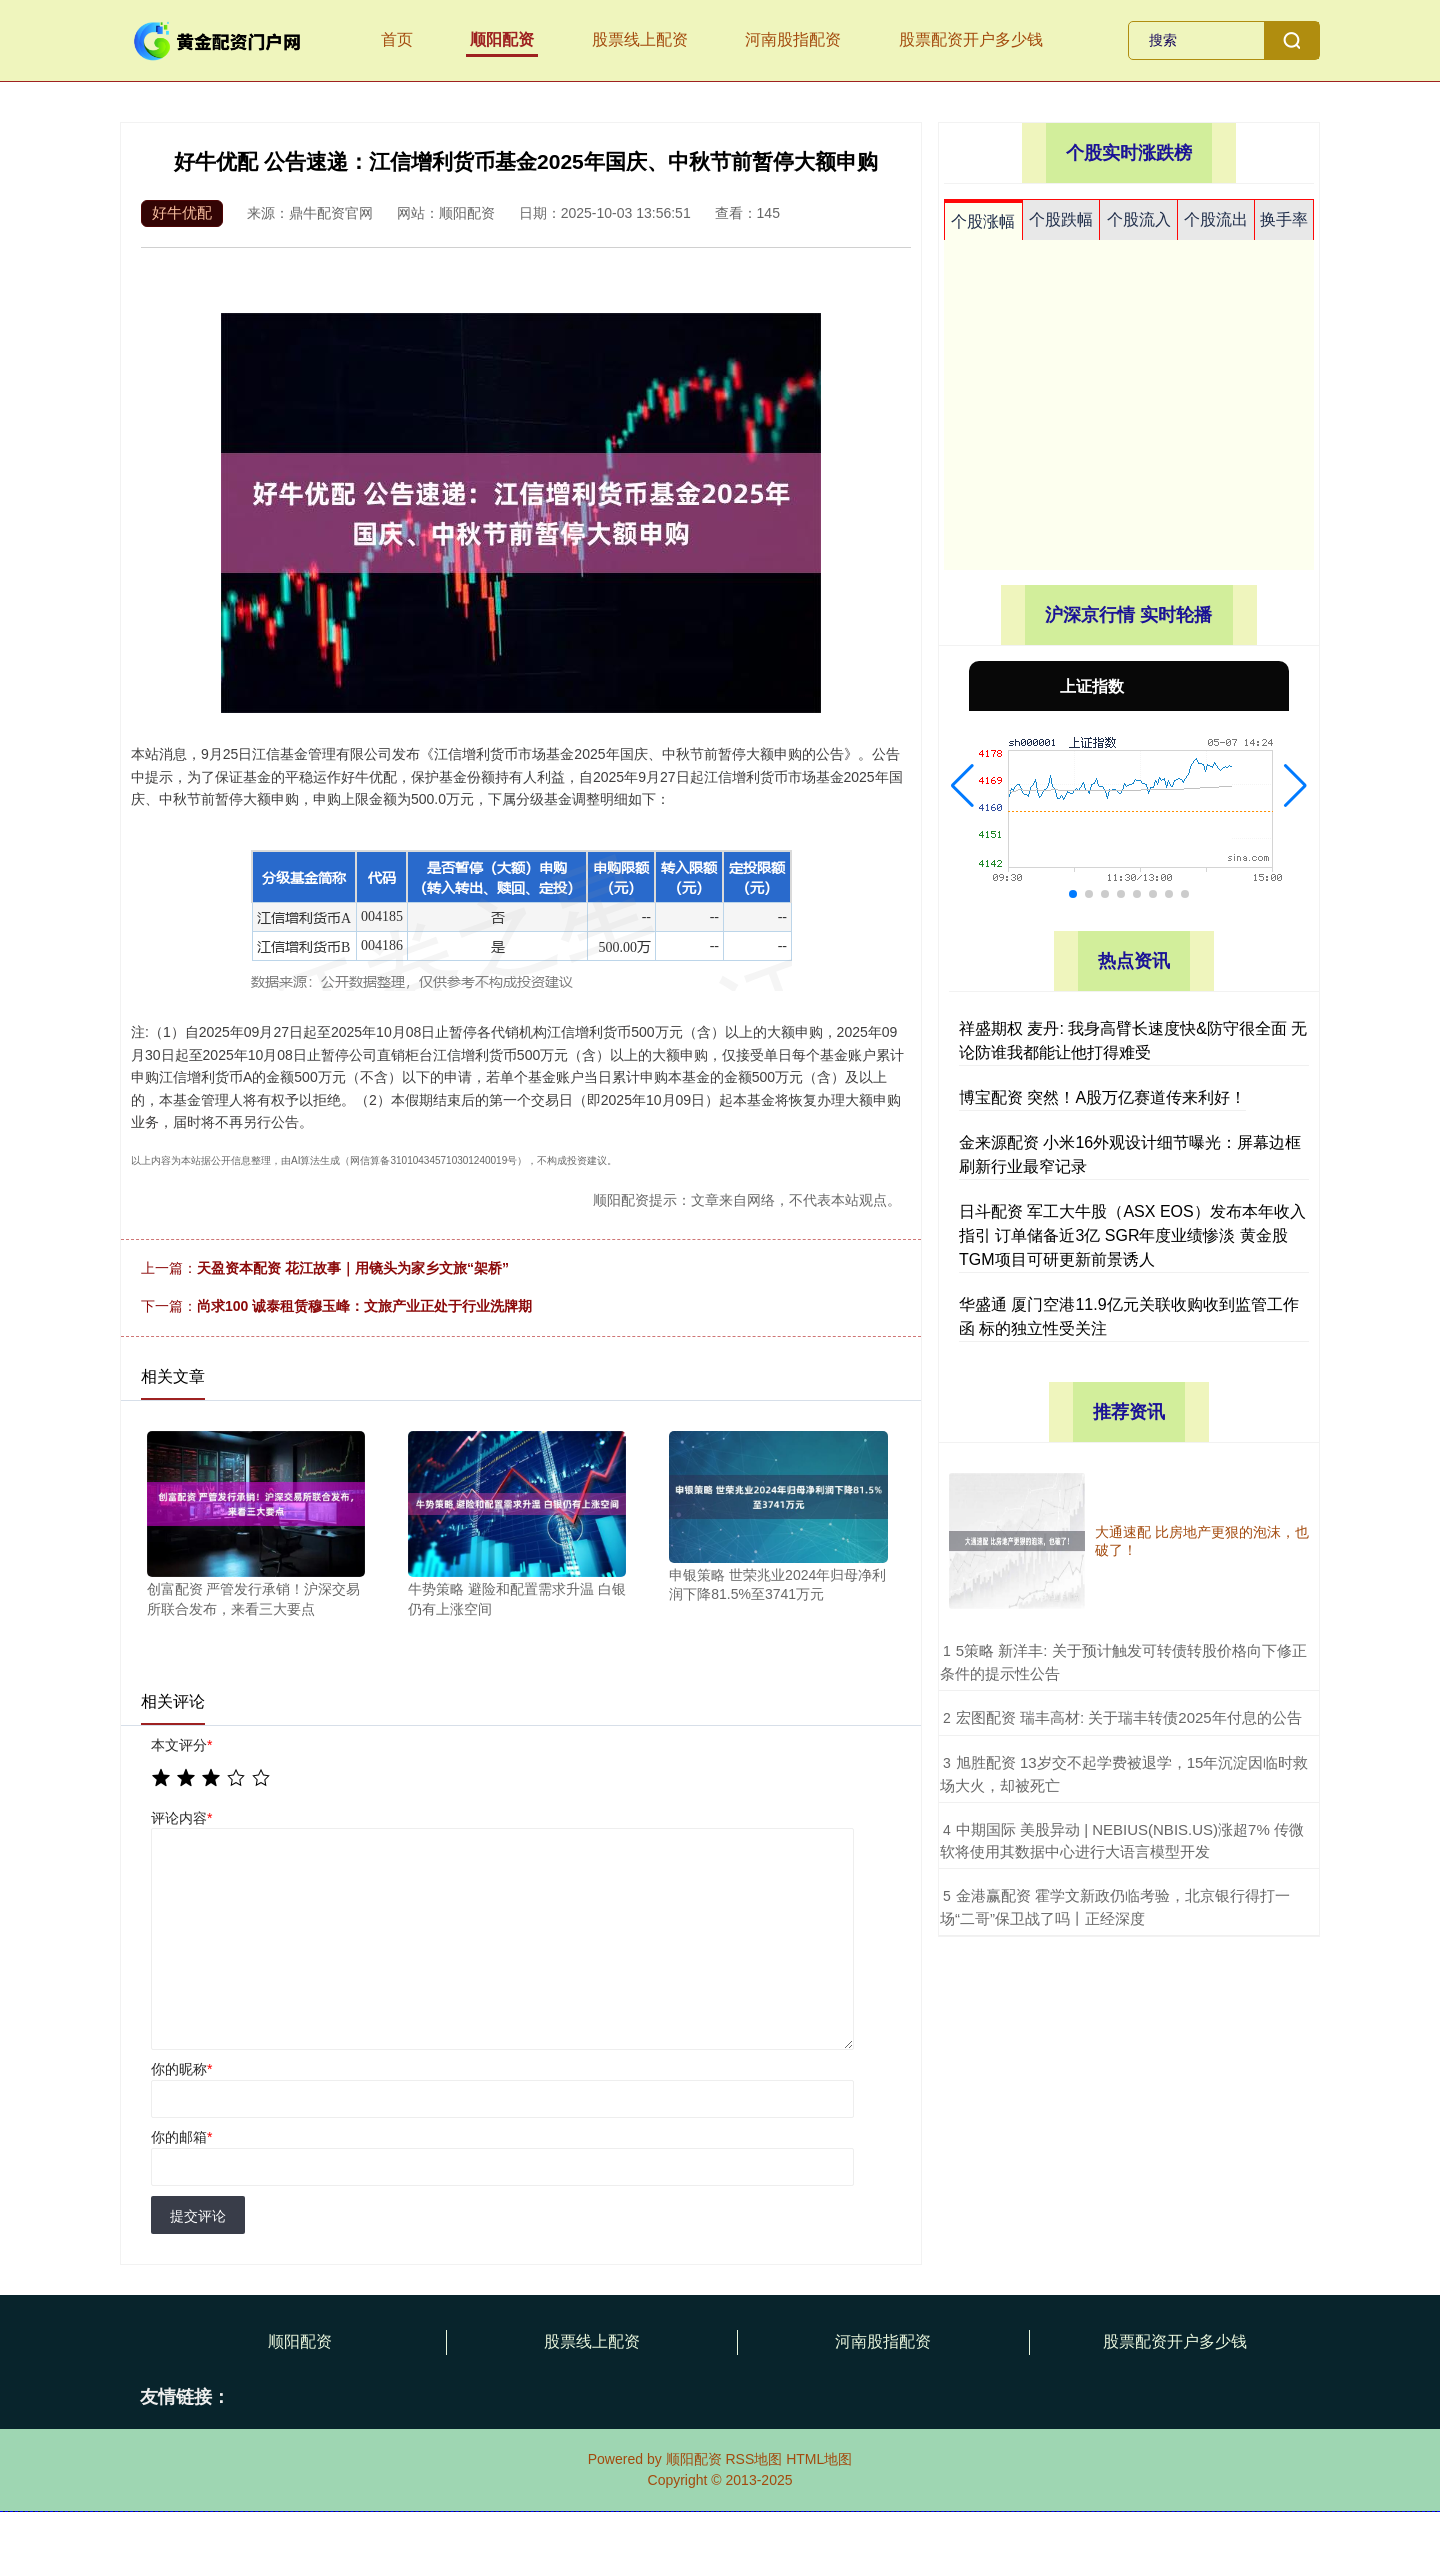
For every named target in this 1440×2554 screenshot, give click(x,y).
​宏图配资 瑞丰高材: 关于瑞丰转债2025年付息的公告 (1129, 1717)
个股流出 (1216, 219)
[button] (962, 786)
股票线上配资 (640, 39)
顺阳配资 (502, 39)
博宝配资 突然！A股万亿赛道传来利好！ (1102, 1097)
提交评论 (198, 2216)
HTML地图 (819, 2459)
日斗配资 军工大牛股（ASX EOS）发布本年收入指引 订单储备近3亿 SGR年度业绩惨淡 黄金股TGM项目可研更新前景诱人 (1132, 1235)
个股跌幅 (1061, 219)
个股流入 (1139, 219)
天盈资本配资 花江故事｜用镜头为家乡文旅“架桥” (353, 1268)
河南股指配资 (793, 39)
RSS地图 (753, 2459)
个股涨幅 (983, 221)
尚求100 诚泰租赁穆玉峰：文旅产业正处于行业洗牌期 (364, 1306)
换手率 (1284, 219)
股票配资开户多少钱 (971, 39)
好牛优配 (182, 212)
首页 (397, 39)
